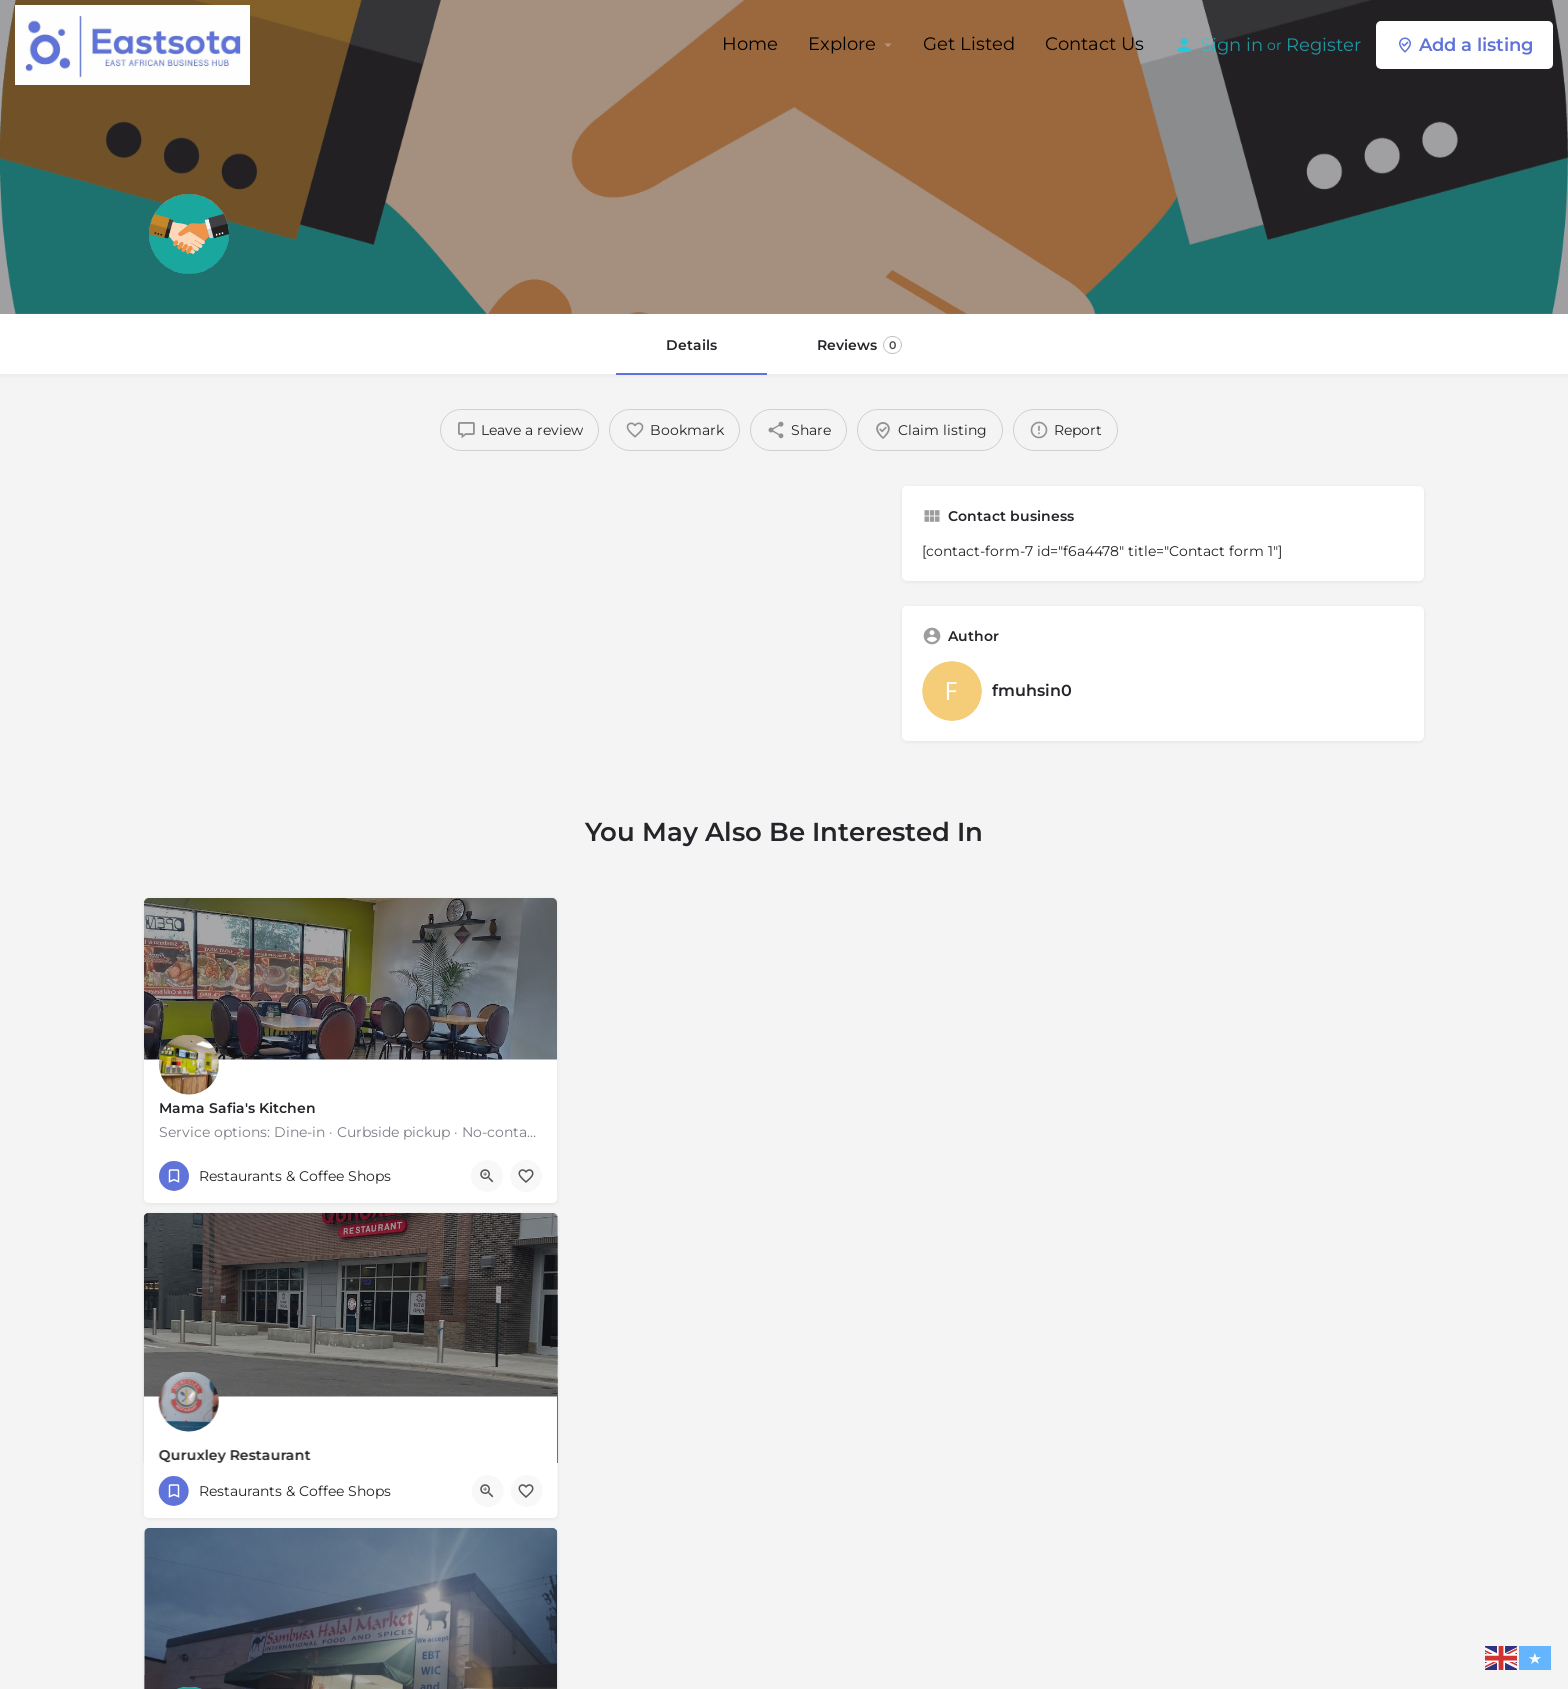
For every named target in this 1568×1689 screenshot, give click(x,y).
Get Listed (969, 44)
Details (691, 345)
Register (1323, 45)
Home (750, 44)
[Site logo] (135, 43)
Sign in (1232, 45)
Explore (842, 44)
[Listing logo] (189, 234)
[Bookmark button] (526, 1176)
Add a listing (1464, 45)
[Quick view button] (487, 1176)
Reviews (859, 345)
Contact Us (1094, 44)
